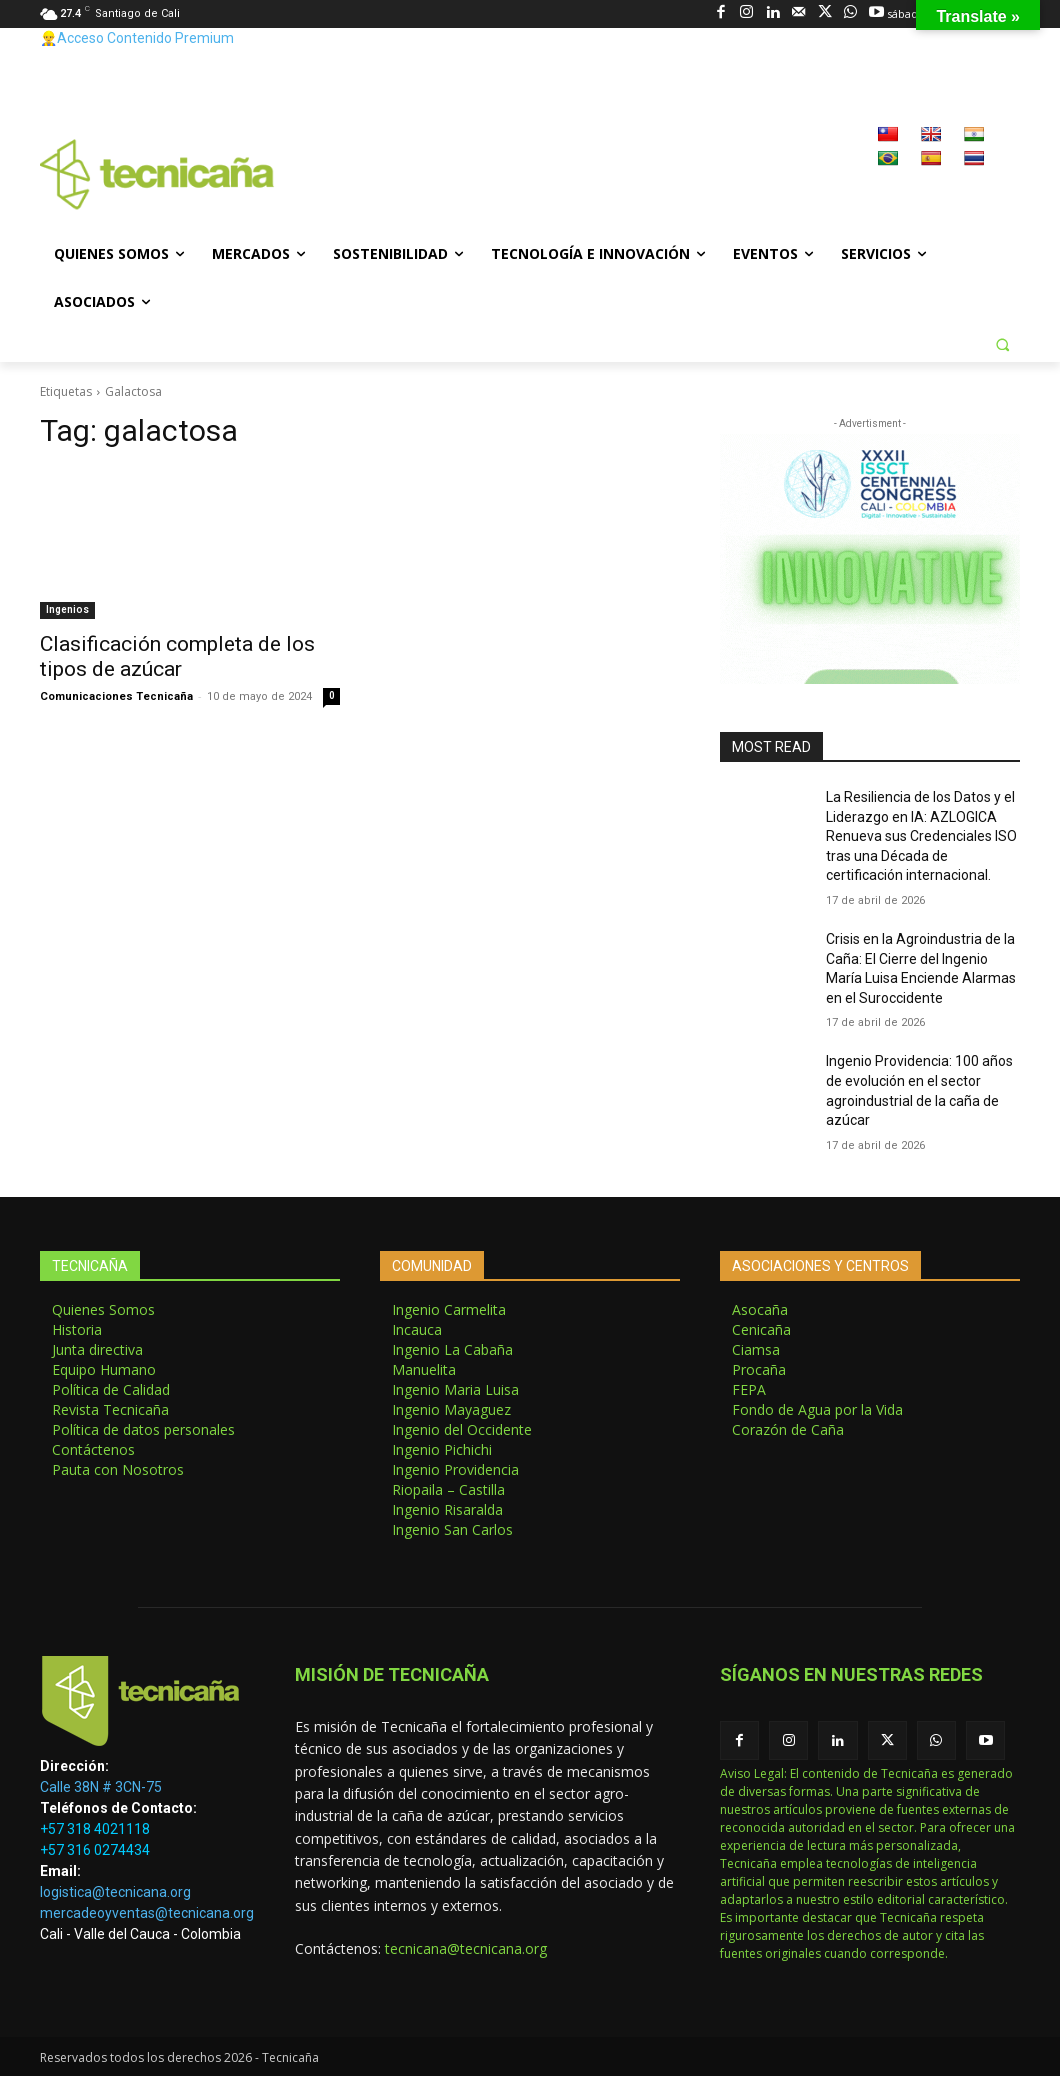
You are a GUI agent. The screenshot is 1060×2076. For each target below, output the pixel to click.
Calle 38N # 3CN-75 (101, 1787)
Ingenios (67, 609)
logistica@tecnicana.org (115, 1892)
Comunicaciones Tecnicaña (116, 696)
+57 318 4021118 (95, 1829)
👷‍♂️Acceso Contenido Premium (137, 38)
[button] (1002, 344)
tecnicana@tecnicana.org (466, 1948)
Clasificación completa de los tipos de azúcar (177, 656)
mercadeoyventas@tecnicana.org (147, 1913)
